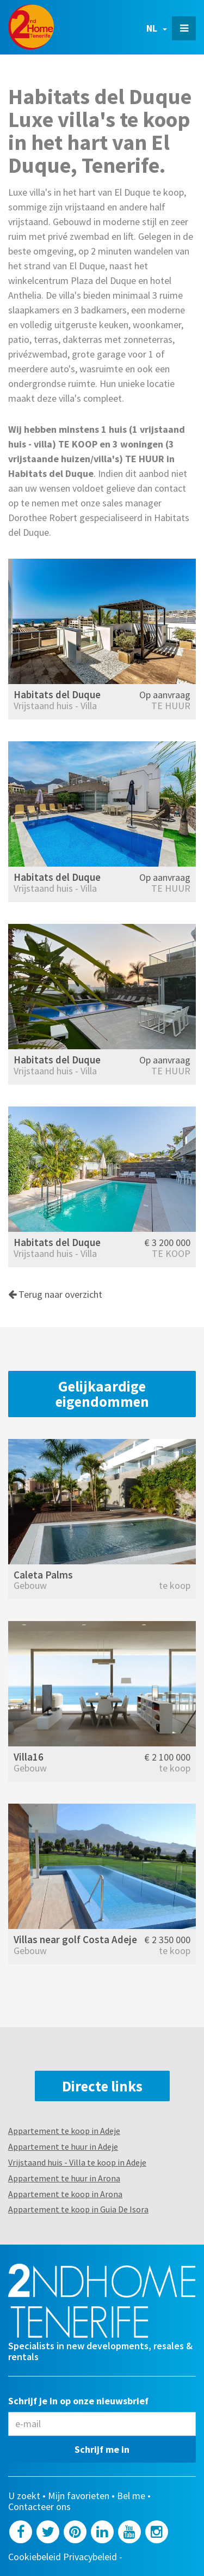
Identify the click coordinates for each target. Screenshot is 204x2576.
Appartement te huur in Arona (64, 2178)
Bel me (131, 2495)
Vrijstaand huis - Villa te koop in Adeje (77, 2162)
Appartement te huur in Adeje (63, 2146)
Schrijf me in (102, 2449)
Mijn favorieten (78, 2495)
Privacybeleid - (94, 2556)
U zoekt (24, 2495)
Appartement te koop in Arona (65, 2193)
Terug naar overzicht (55, 1294)
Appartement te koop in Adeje (64, 2130)
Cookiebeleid (34, 2556)
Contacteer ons (39, 2506)
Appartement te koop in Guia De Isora (78, 2209)
